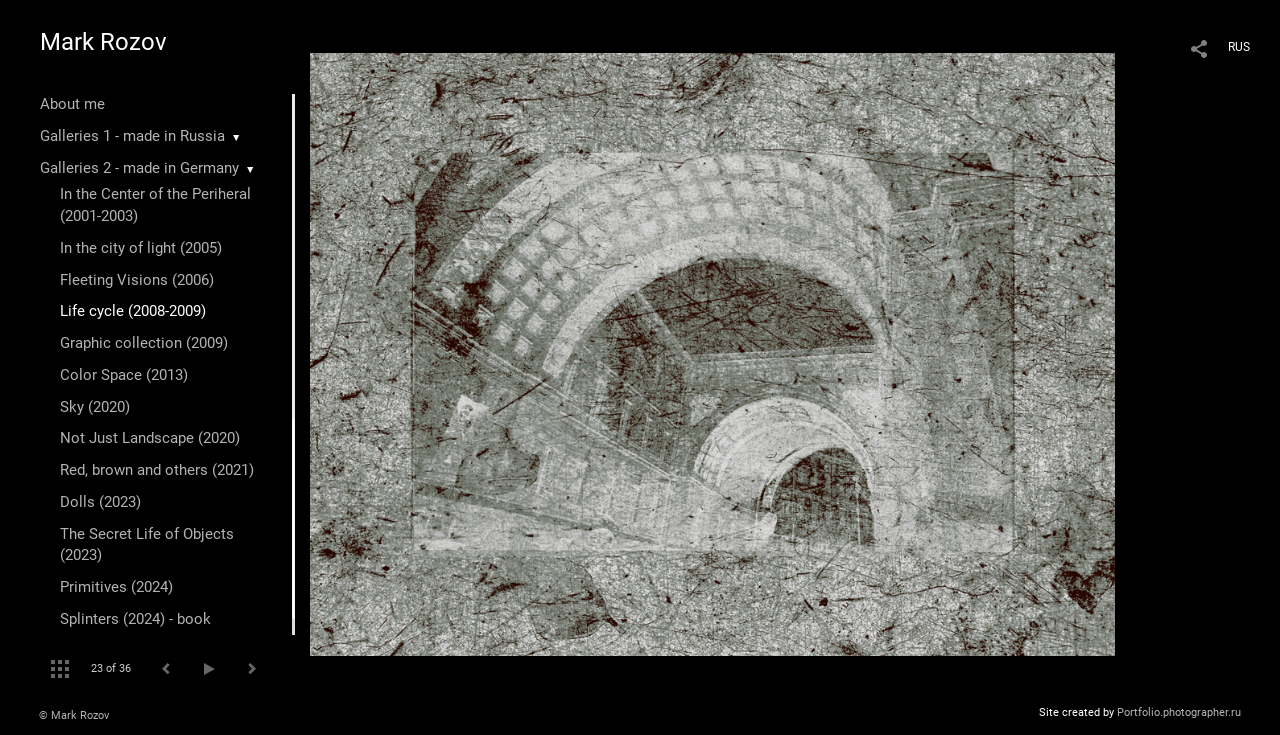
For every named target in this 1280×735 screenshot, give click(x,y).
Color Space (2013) (124, 375)
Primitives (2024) (116, 587)
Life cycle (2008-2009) (133, 311)
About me (72, 104)
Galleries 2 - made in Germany (139, 168)
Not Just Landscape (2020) (150, 438)
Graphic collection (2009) (144, 343)
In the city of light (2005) (141, 248)
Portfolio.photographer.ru (1179, 712)
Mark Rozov (103, 42)
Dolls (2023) (100, 502)
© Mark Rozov (74, 715)
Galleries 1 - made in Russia (132, 136)
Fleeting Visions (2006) (137, 280)
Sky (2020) (95, 407)
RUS (1239, 47)
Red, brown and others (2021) (157, 470)
